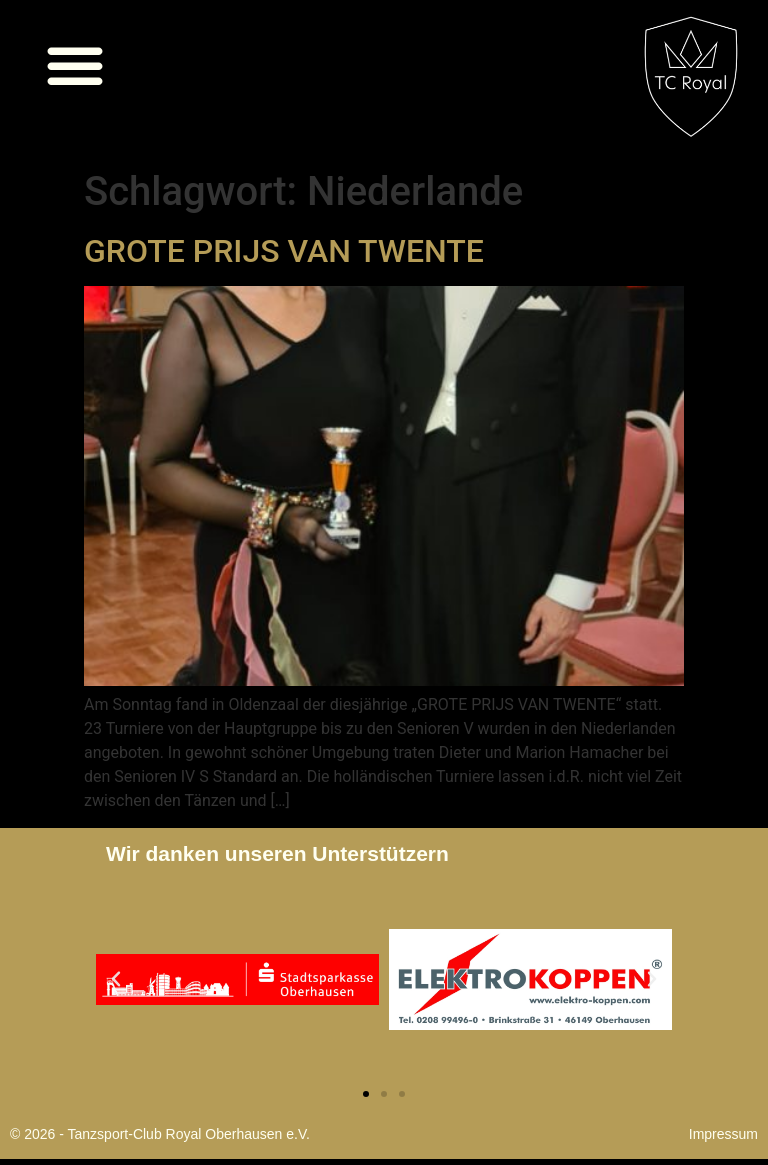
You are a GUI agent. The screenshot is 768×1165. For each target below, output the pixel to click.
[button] (75, 65)
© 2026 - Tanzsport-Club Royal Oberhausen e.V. (160, 1134)
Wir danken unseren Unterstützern (277, 853)
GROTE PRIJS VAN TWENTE (284, 251)
